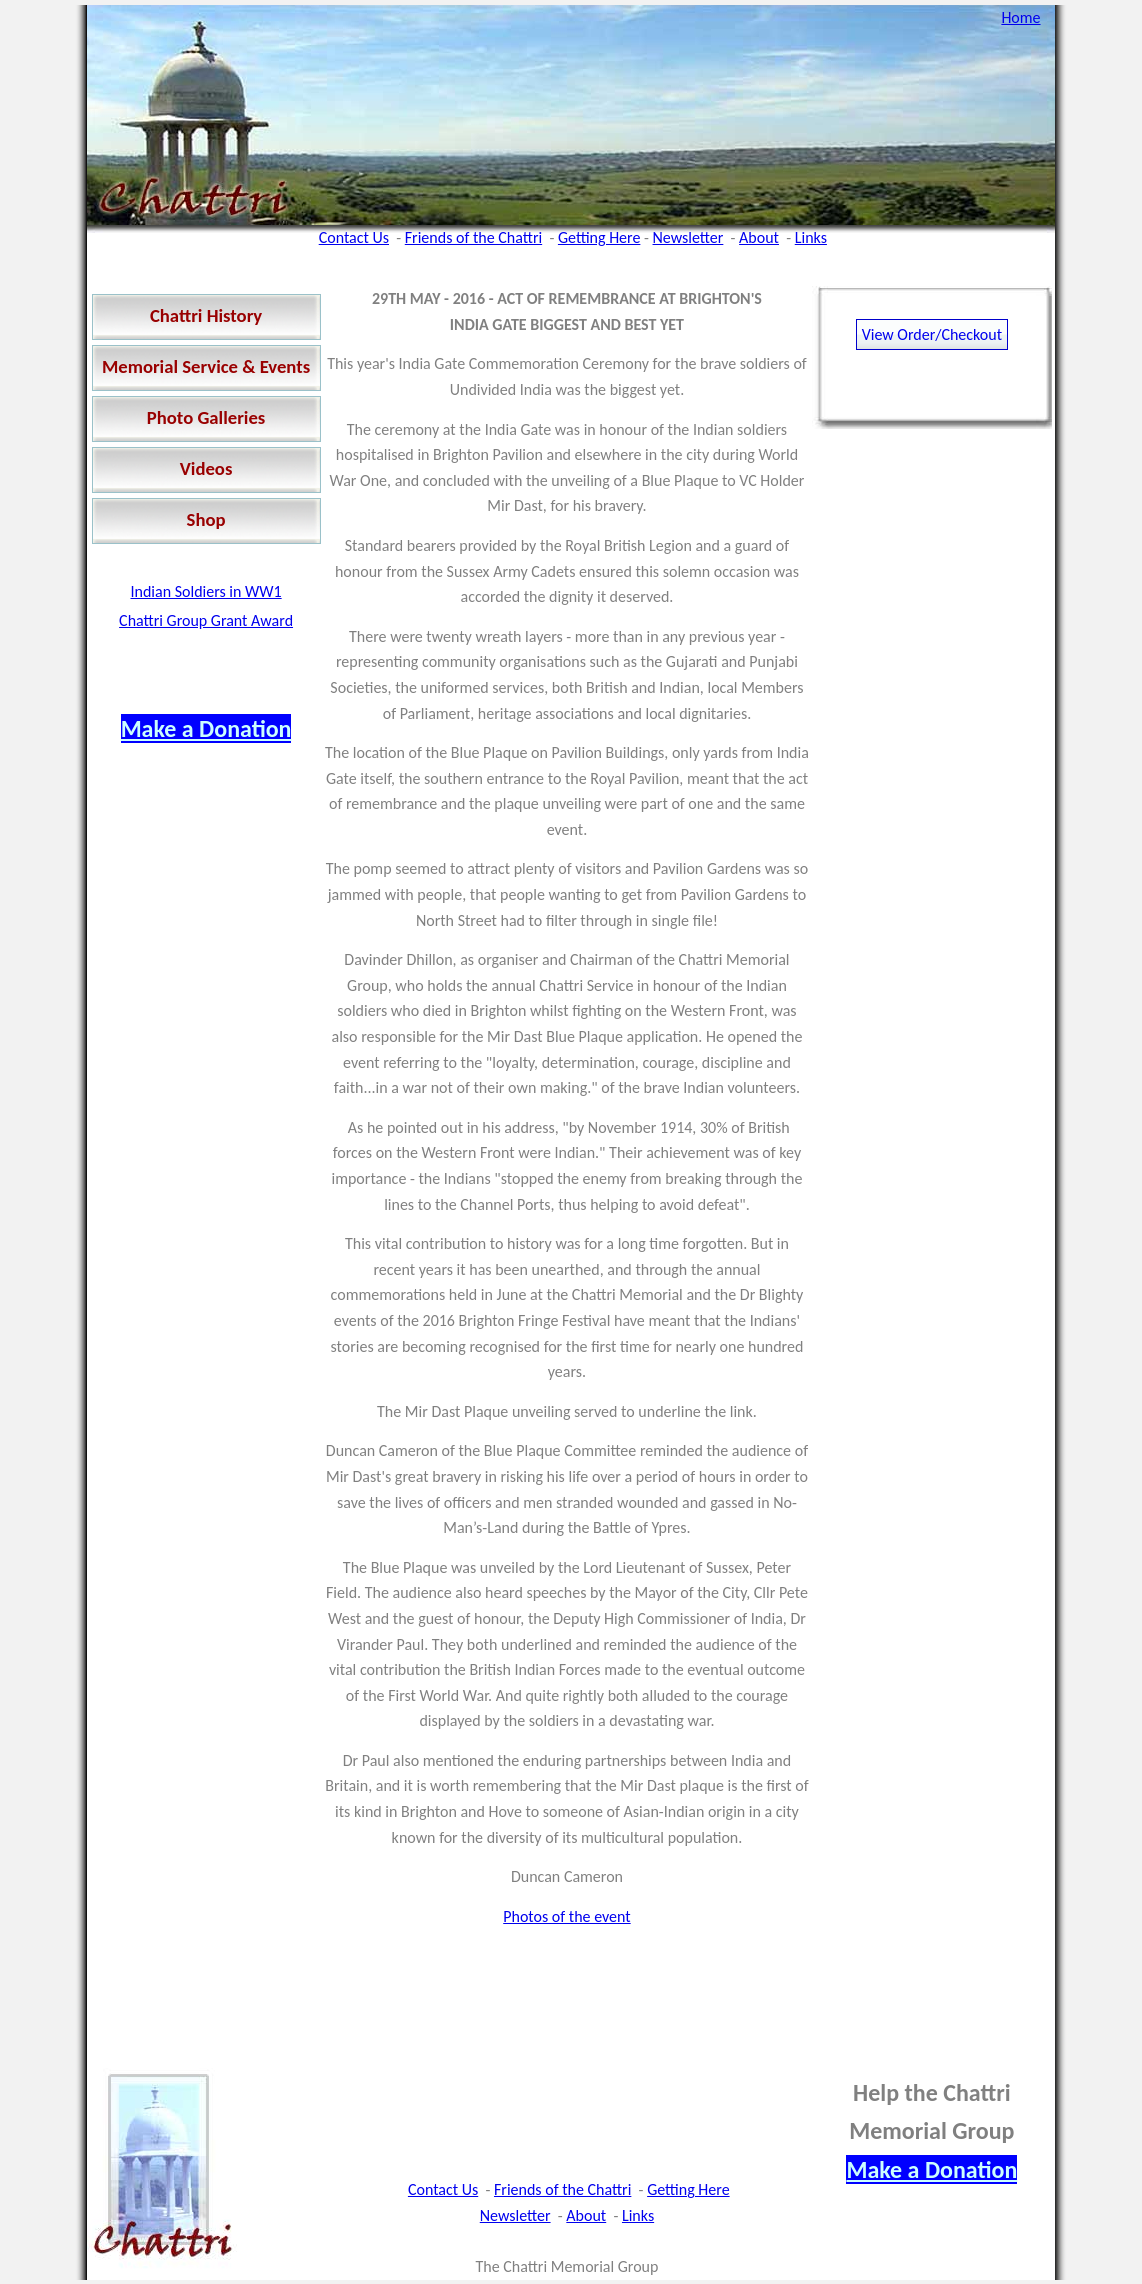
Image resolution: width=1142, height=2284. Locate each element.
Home (1020, 17)
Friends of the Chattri (473, 237)
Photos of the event (566, 1916)
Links (811, 237)
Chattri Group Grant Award (206, 620)
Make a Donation (206, 728)
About (759, 237)
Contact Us (354, 237)
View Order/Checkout (932, 334)
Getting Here (599, 237)
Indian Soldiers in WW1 (205, 591)
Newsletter (688, 237)
